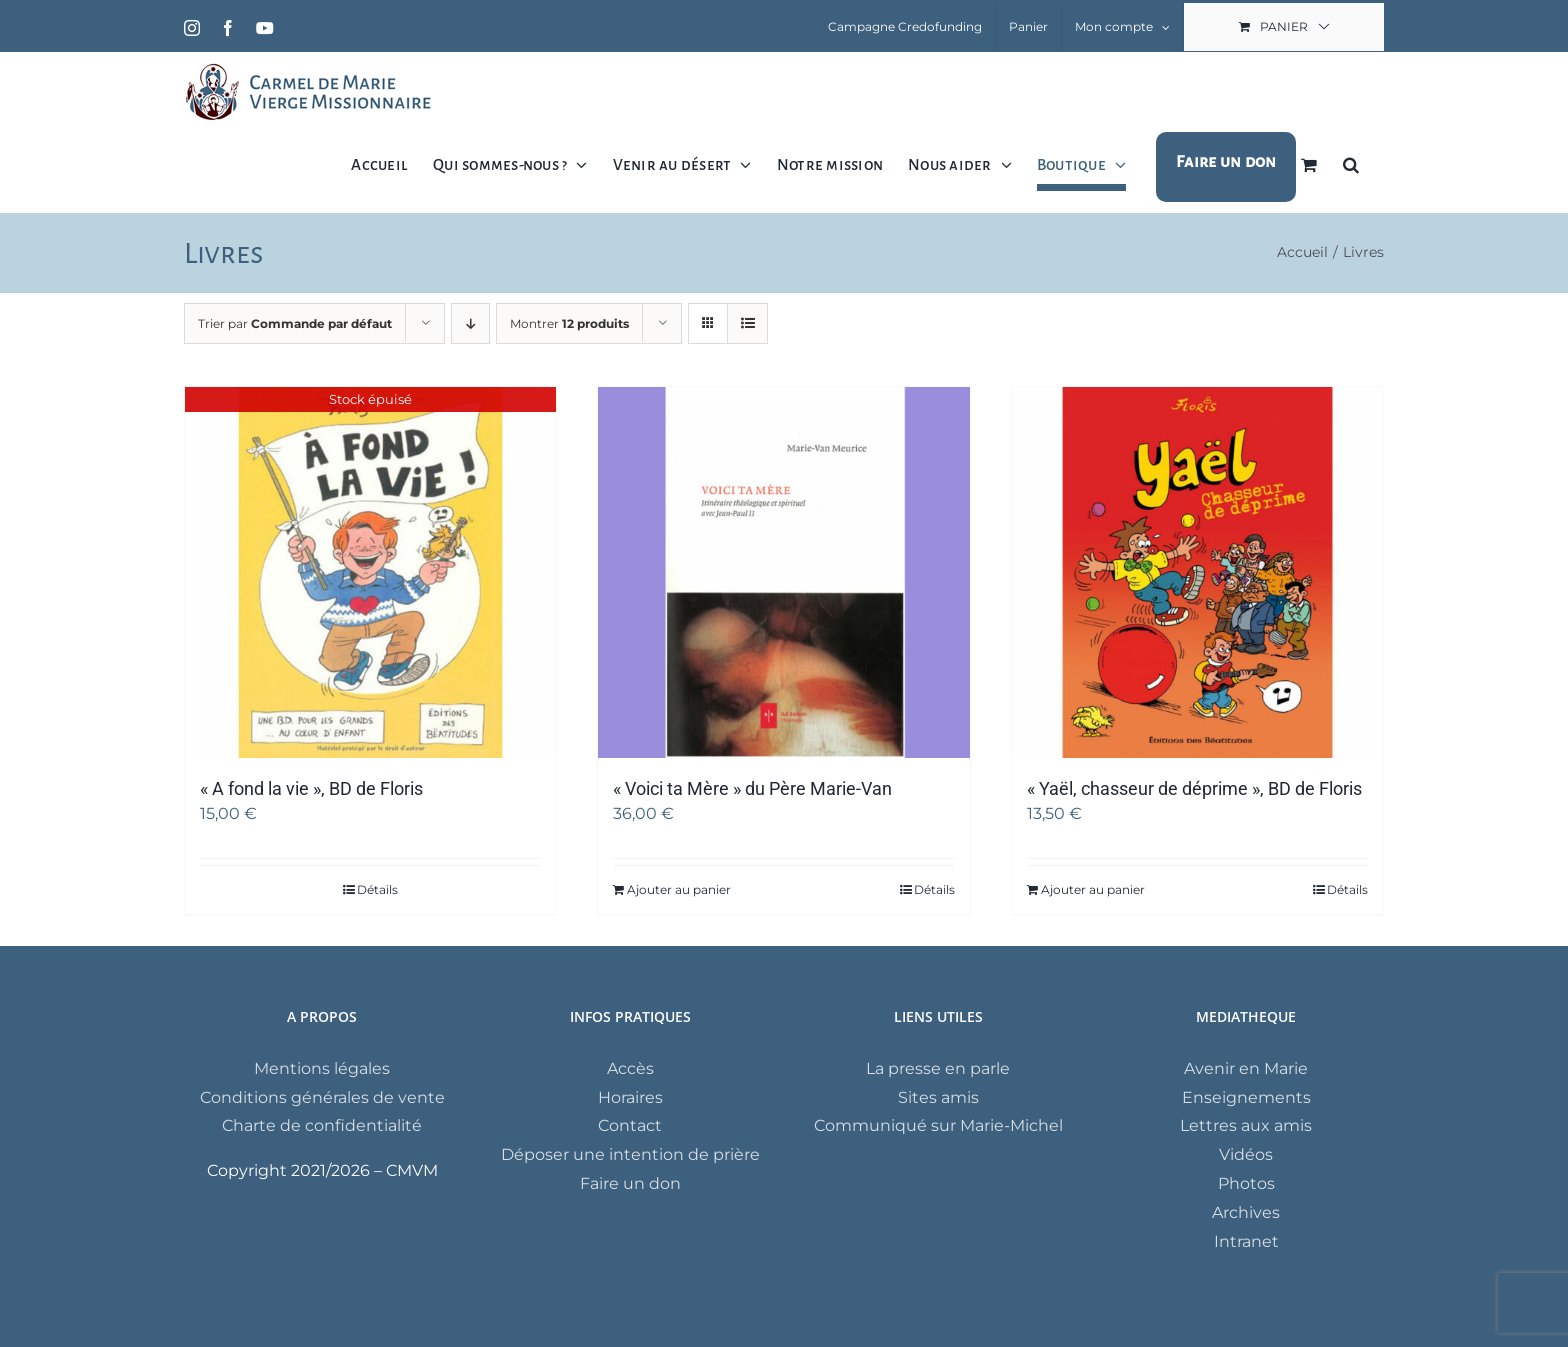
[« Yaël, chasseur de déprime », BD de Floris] (1197, 572)
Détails (377, 889)
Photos (1246, 1183)
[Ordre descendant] (470, 323)
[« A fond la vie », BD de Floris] (370, 572)
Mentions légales (322, 1068)
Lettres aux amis (1246, 1125)
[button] (1351, 164)
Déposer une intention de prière (630, 1154)
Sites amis (938, 1097)
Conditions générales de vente (322, 1097)
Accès (630, 1068)
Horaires (630, 1097)
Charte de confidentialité (322, 1125)
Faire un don (630, 1183)
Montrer (569, 323)
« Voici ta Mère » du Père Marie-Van (752, 788)
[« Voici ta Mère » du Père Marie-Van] (783, 572)
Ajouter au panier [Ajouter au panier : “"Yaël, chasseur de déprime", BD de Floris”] (1093, 889)
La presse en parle (938, 1068)
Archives (1246, 1212)
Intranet (1246, 1241)
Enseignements (1246, 1097)
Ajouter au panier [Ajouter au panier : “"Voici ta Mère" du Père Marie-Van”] (679, 889)
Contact (630, 1125)
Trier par (295, 323)
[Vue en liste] (747, 323)
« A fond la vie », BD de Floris (311, 788)
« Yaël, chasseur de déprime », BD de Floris (1194, 788)
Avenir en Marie (1246, 1068)
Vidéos (1246, 1154)
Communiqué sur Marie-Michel (938, 1125)
